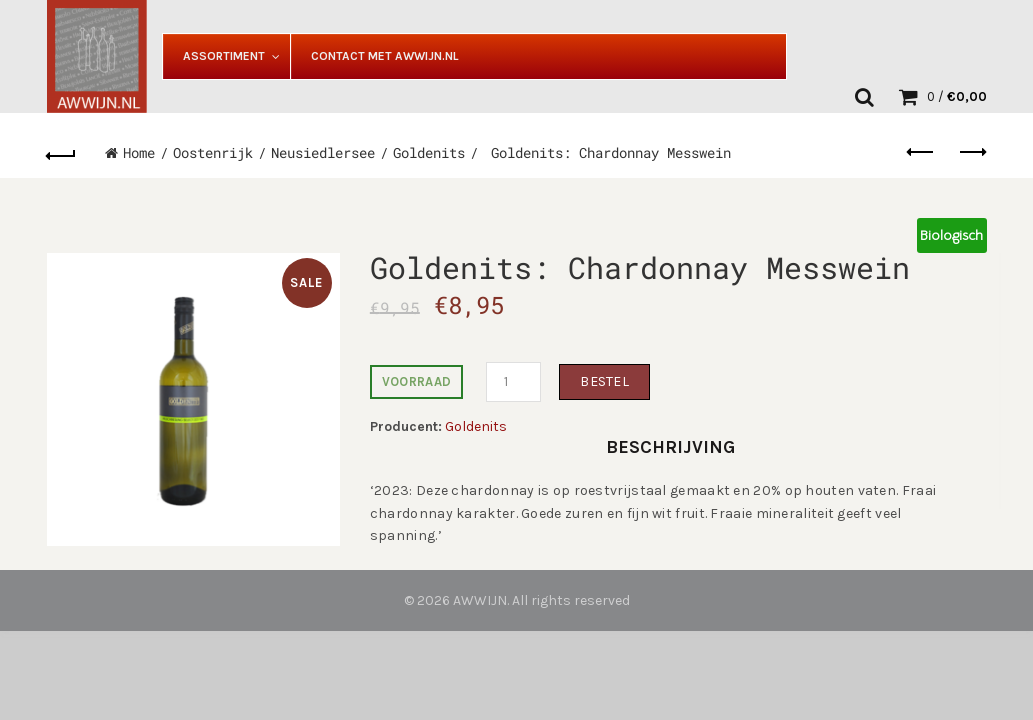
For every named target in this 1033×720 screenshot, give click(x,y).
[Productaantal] (513, 382)
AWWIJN (480, 600)
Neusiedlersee (323, 152)
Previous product (921, 152)
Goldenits (429, 152)
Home (139, 152)
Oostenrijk (213, 152)
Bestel (604, 381)
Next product (971, 152)
